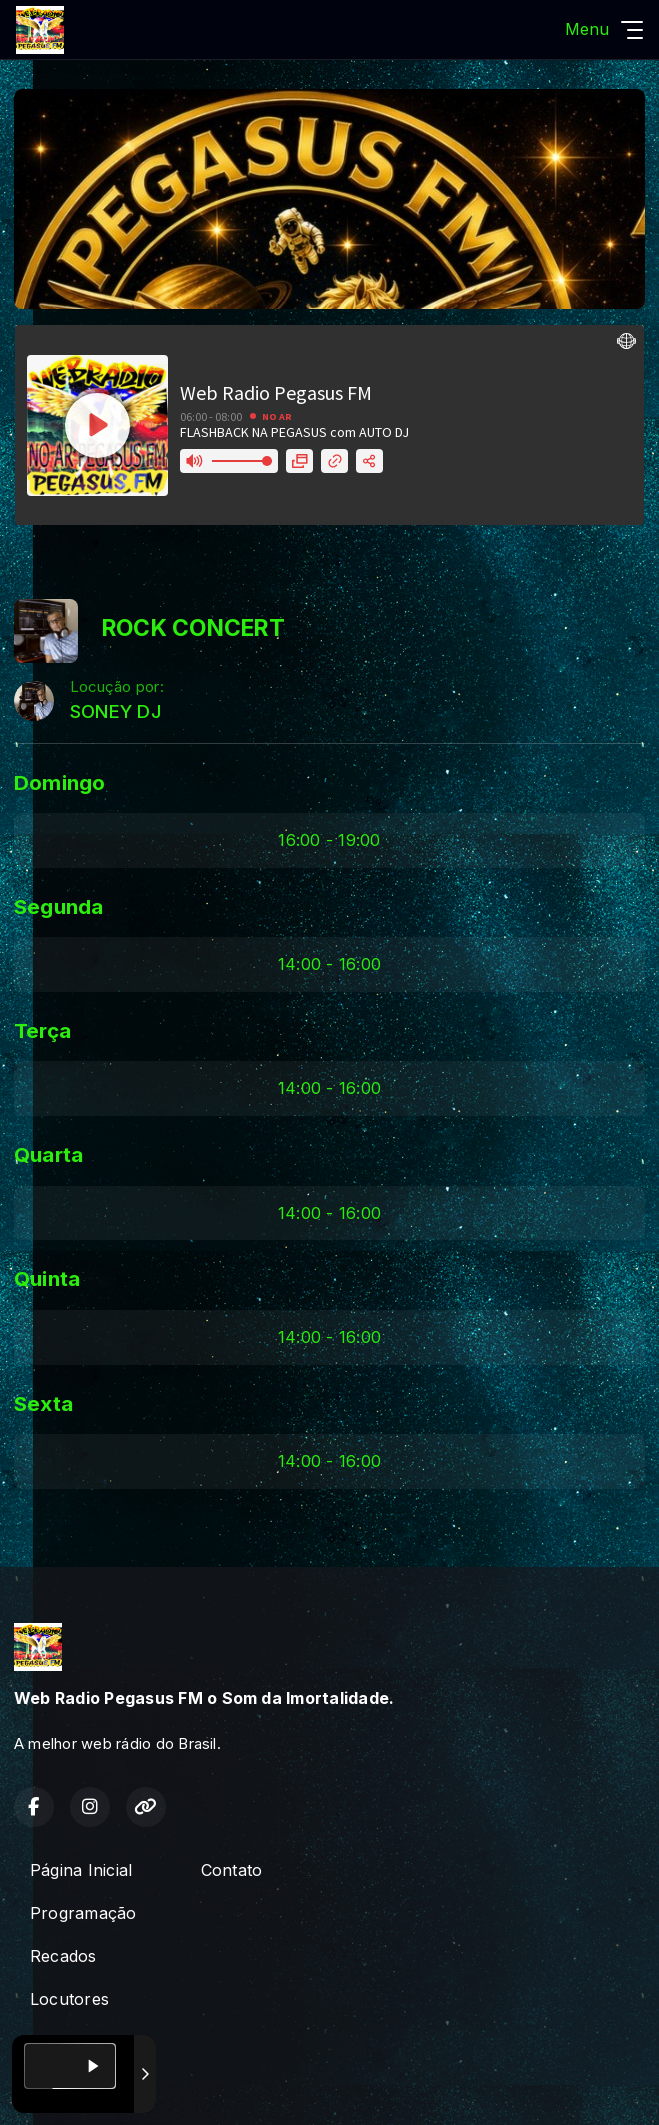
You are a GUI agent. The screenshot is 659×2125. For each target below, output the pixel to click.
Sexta (43, 1403)
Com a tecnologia (84, 2088)
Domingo (60, 782)
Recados (63, 1956)
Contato (232, 1870)
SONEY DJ (115, 711)
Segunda (59, 906)
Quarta (48, 1154)
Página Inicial (81, 1870)
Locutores (69, 1999)
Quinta (47, 1278)
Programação (83, 1913)
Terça (42, 1030)
